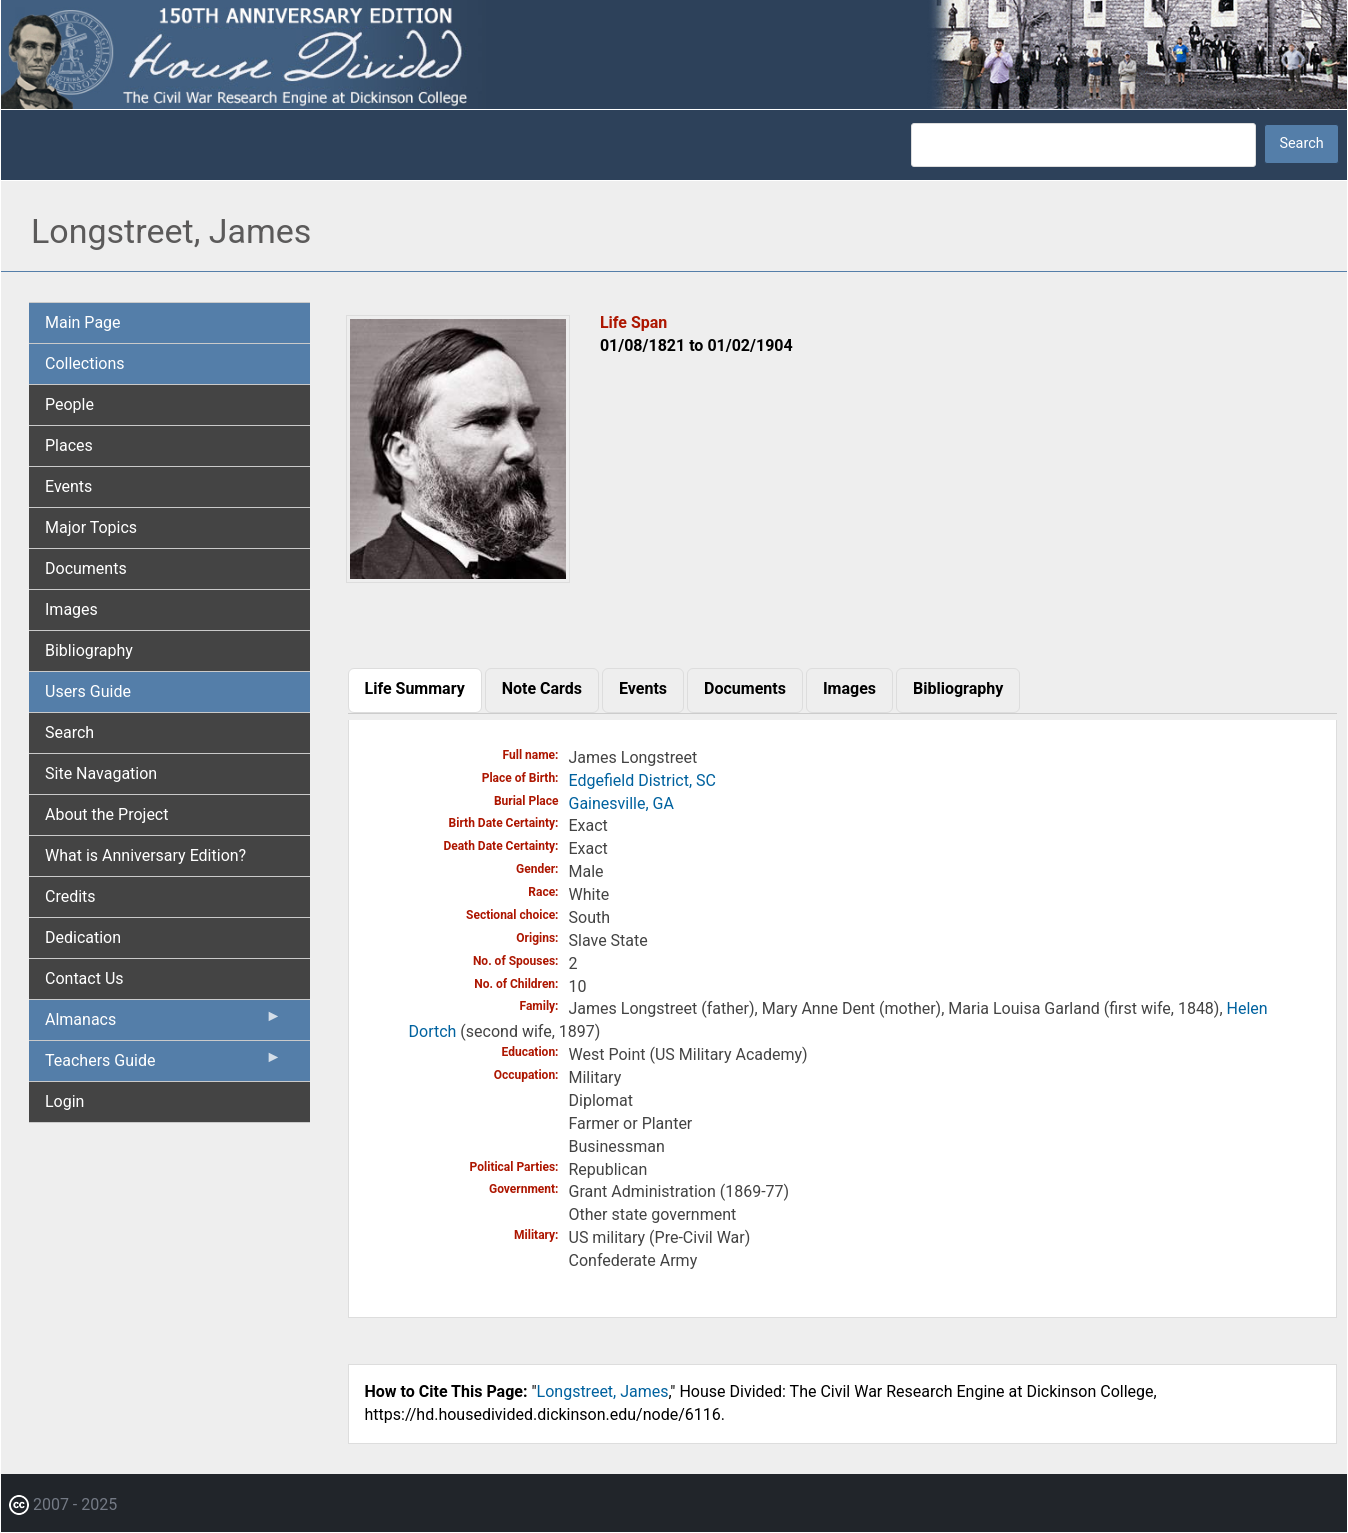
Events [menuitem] (68, 486)
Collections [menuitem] (85, 363)
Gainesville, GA (621, 803)
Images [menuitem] (71, 609)
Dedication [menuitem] (83, 937)
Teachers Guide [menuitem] (163, 1065)
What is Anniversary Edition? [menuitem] (145, 855)
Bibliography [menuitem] (89, 650)
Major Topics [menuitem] (91, 527)
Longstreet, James (603, 1391)
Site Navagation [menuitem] (101, 773)
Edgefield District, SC (643, 780)
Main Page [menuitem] (83, 322)
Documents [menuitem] (86, 568)
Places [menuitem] (69, 445)
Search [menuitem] (69, 732)
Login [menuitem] (64, 1101)
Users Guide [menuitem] (88, 691)
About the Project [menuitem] (106, 814)
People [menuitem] (69, 404)
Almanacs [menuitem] (163, 1024)
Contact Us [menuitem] (84, 978)
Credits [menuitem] (70, 896)
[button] (458, 575)
